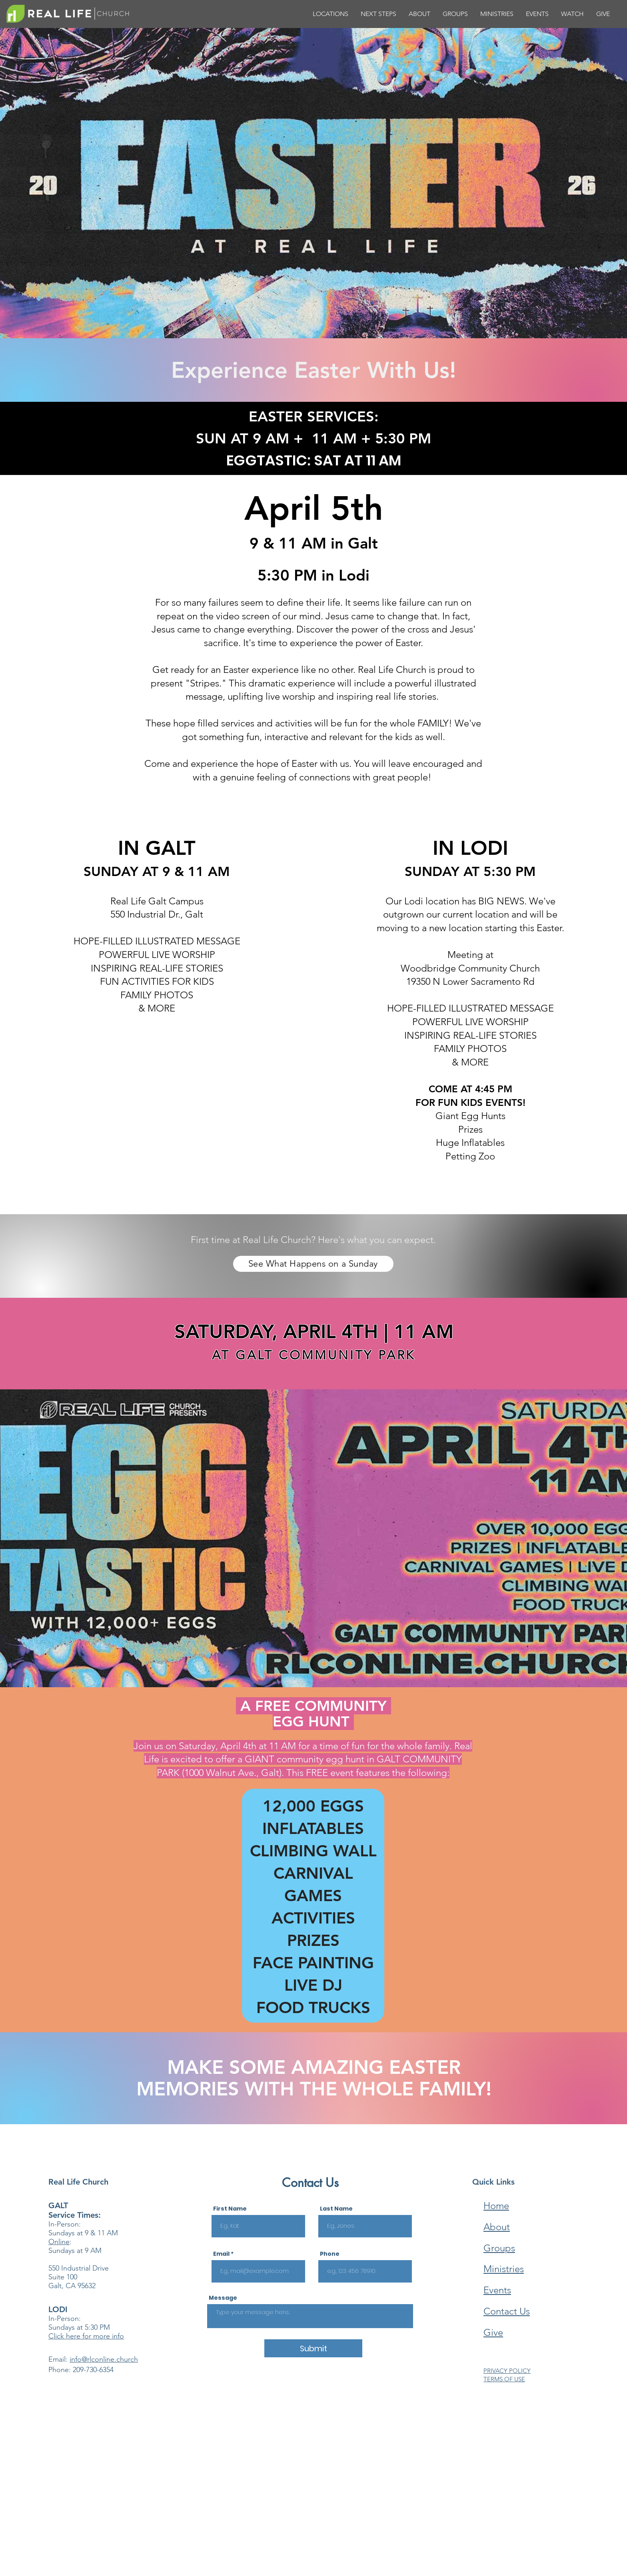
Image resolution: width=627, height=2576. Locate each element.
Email (221, 2254)
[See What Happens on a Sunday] (313, 1264)
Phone (329, 2254)
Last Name (336, 2208)
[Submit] (313, 2348)
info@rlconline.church (104, 2359)
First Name (230, 2208)
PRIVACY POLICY (507, 2370)
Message (223, 2298)
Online (59, 2241)
